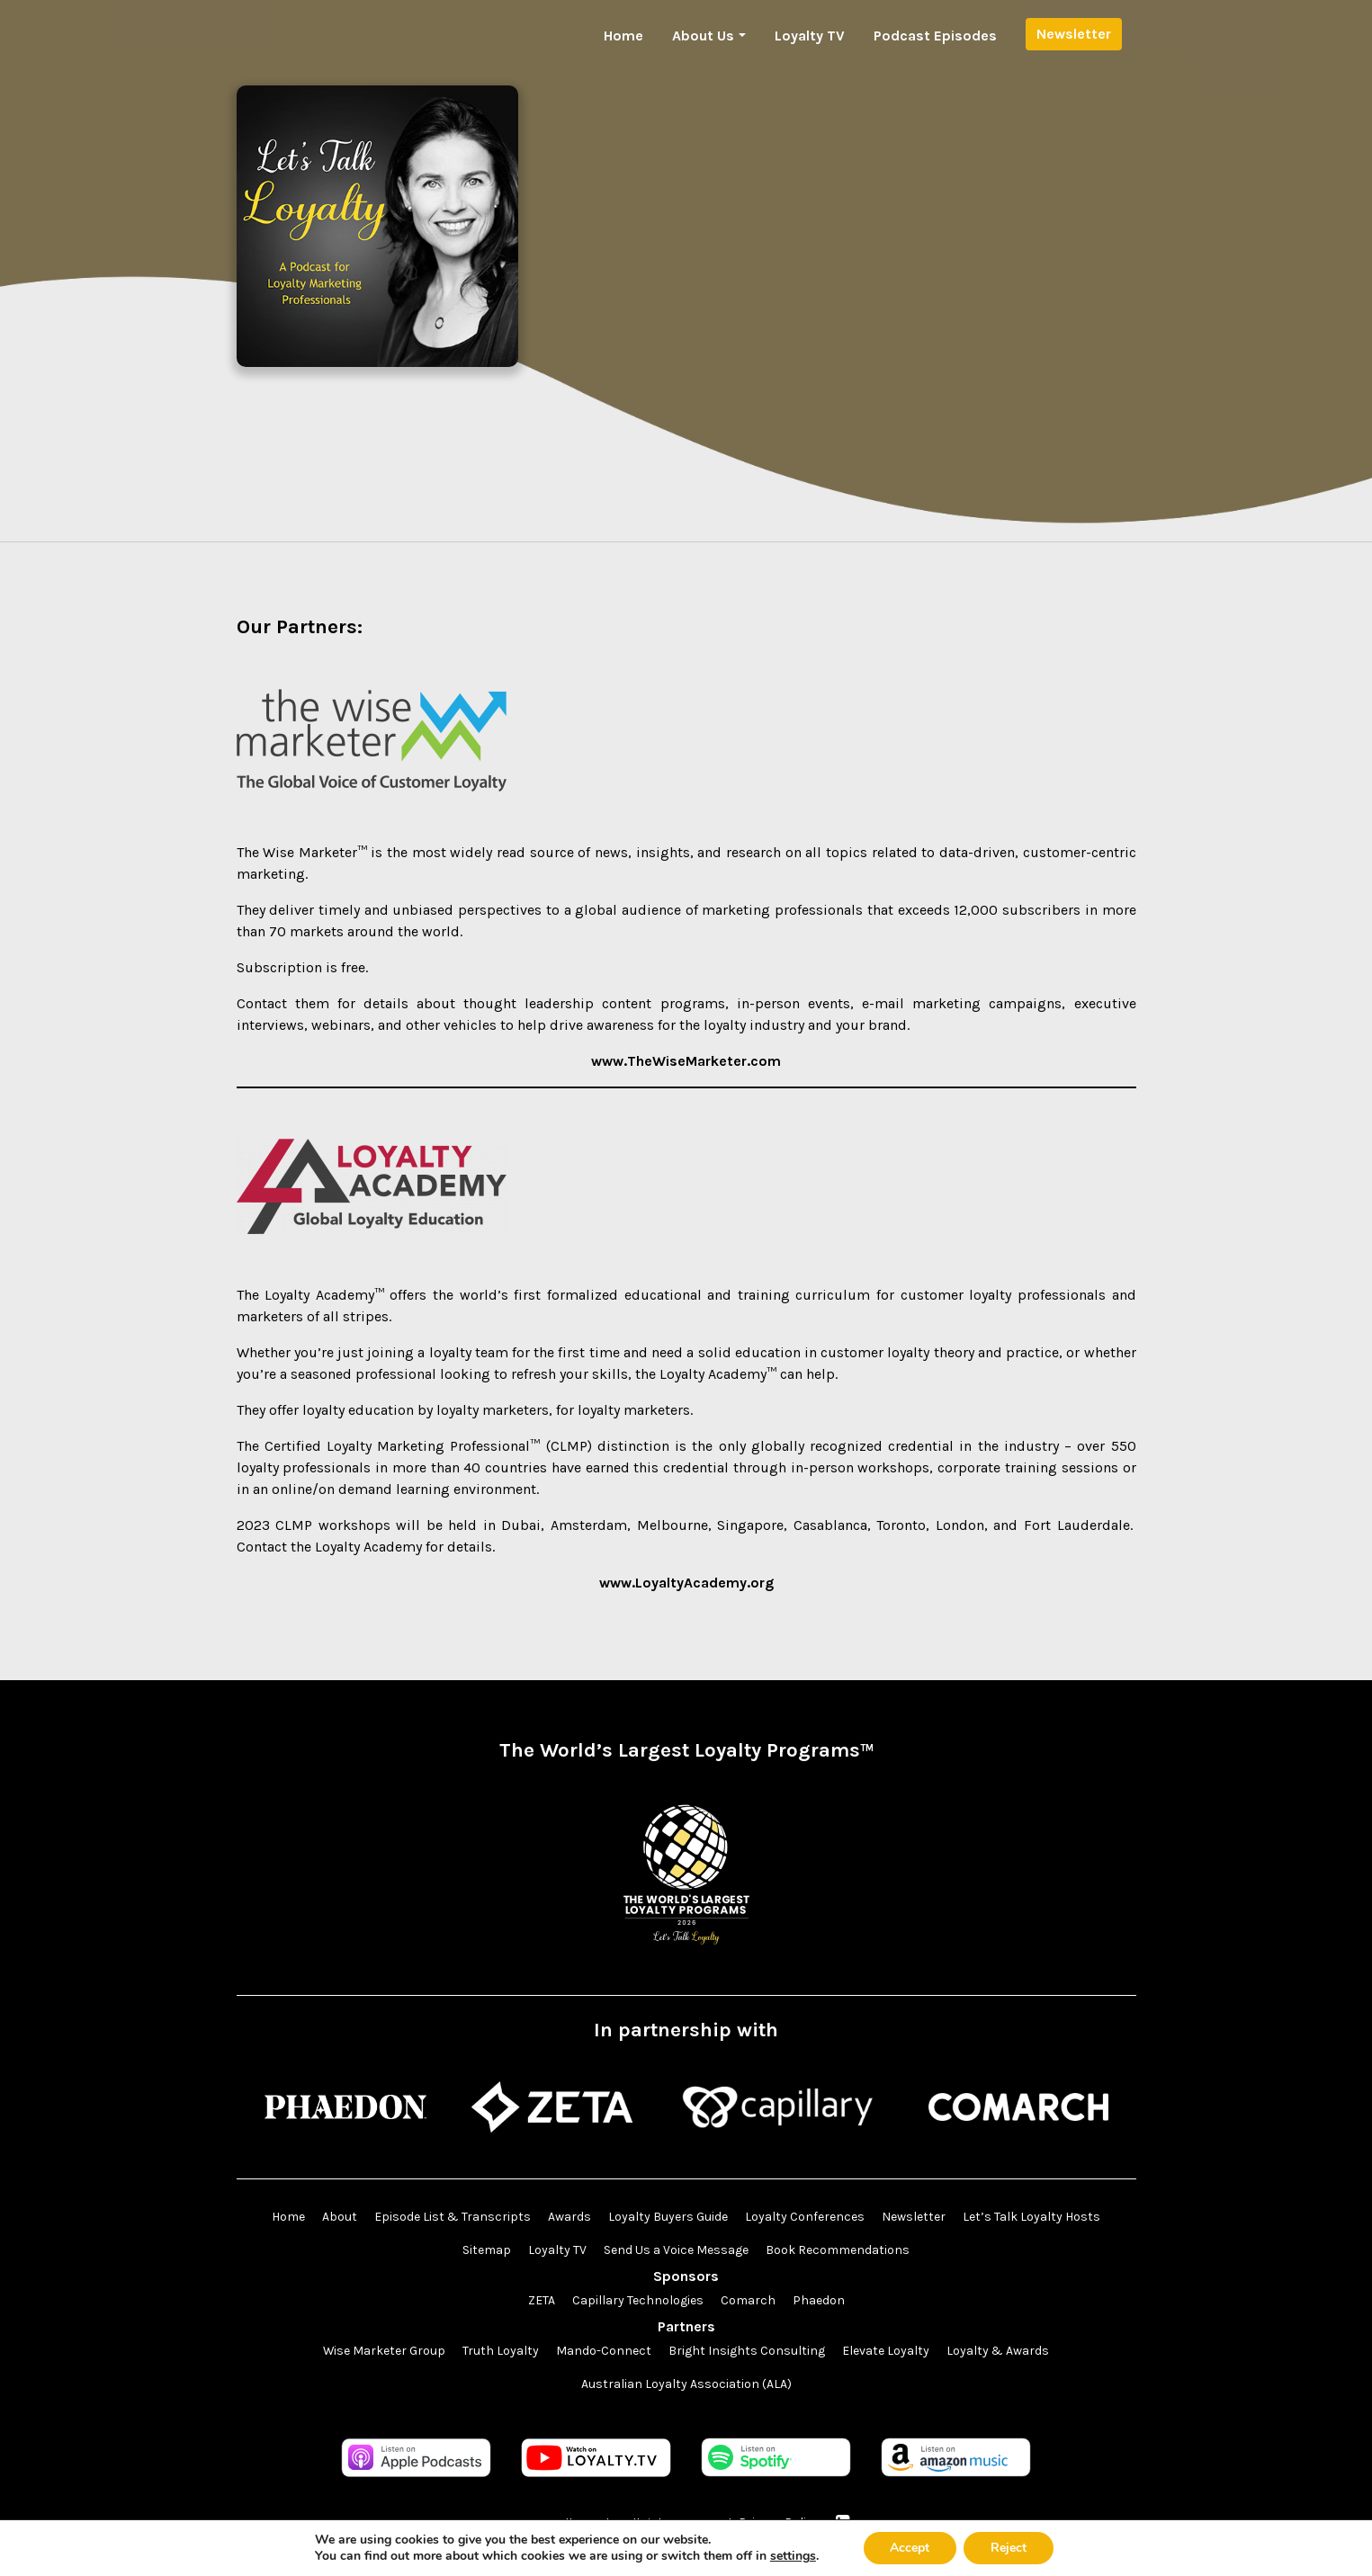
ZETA (541, 2301)
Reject (1009, 2547)
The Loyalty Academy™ (310, 1294)
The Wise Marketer (297, 852)
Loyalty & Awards (998, 2351)
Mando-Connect (604, 2351)
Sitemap (486, 2250)
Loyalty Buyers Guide (668, 2217)
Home (623, 35)
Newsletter (1073, 33)
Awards (569, 2217)
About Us (703, 35)
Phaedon (819, 2301)
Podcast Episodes (935, 35)
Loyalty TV (810, 35)
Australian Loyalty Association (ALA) (686, 2385)
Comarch (748, 2301)
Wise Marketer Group (384, 2351)
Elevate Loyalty (886, 2351)
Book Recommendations (838, 2250)
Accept (909, 2547)
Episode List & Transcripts (452, 2217)
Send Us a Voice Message (676, 2250)
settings (793, 2556)
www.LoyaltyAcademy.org (686, 1582)
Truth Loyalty (501, 2351)
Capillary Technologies (638, 2301)
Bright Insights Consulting (747, 2351)
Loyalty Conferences (805, 2217)
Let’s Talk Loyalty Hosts (1031, 2217)
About (339, 2217)
